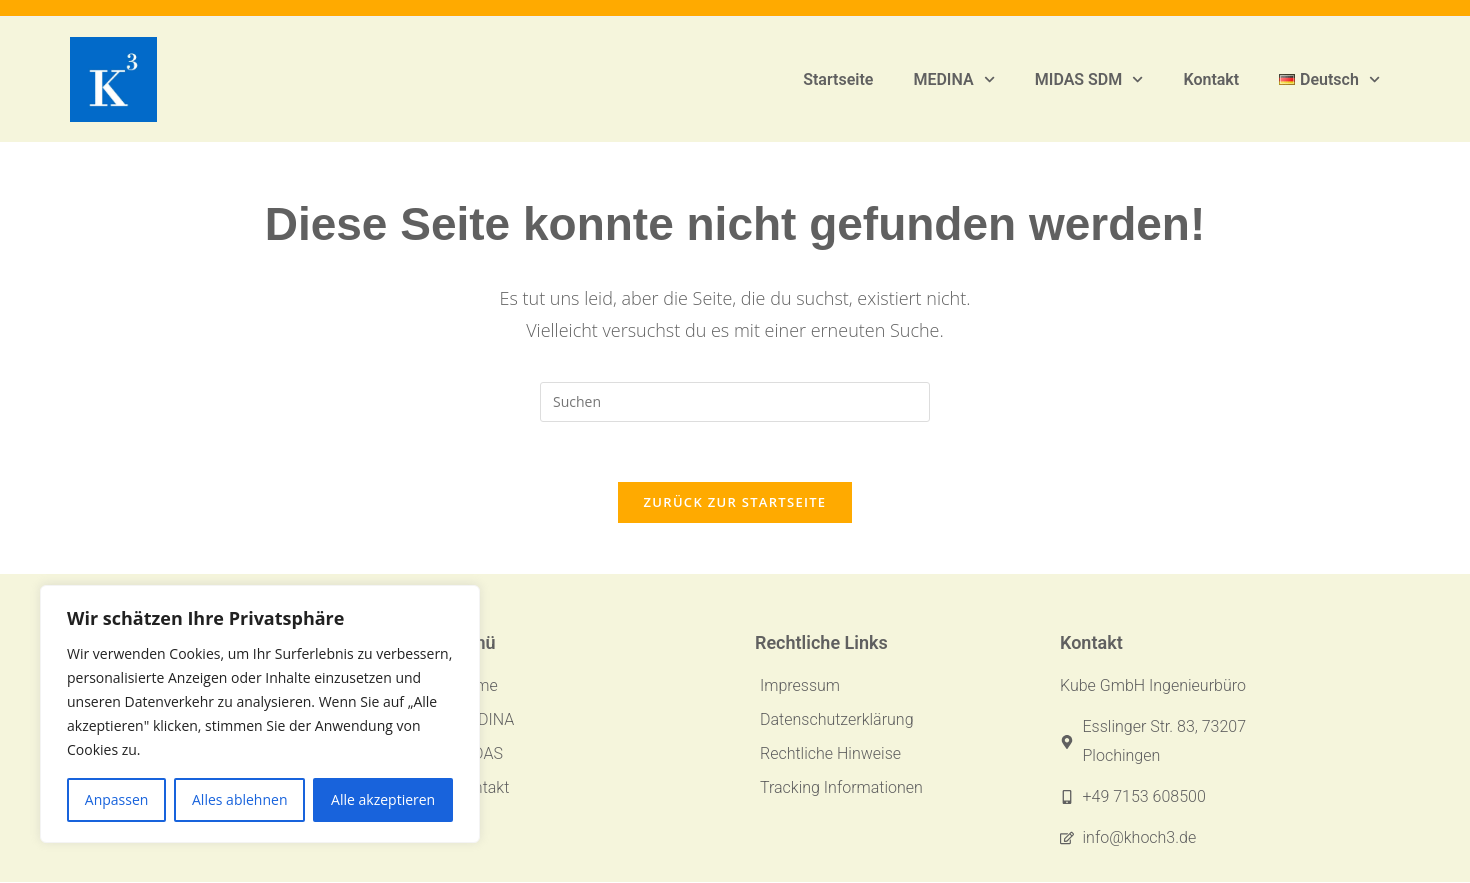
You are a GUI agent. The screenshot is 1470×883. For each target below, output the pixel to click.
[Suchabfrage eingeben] (735, 402)
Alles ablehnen (239, 799)
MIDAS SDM (1089, 79)
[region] (260, 714)
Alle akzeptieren (383, 799)
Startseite (838, 79)
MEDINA (953, 79)
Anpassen (117, 799)
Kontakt (1211, 79)
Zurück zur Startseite (735, 503)
